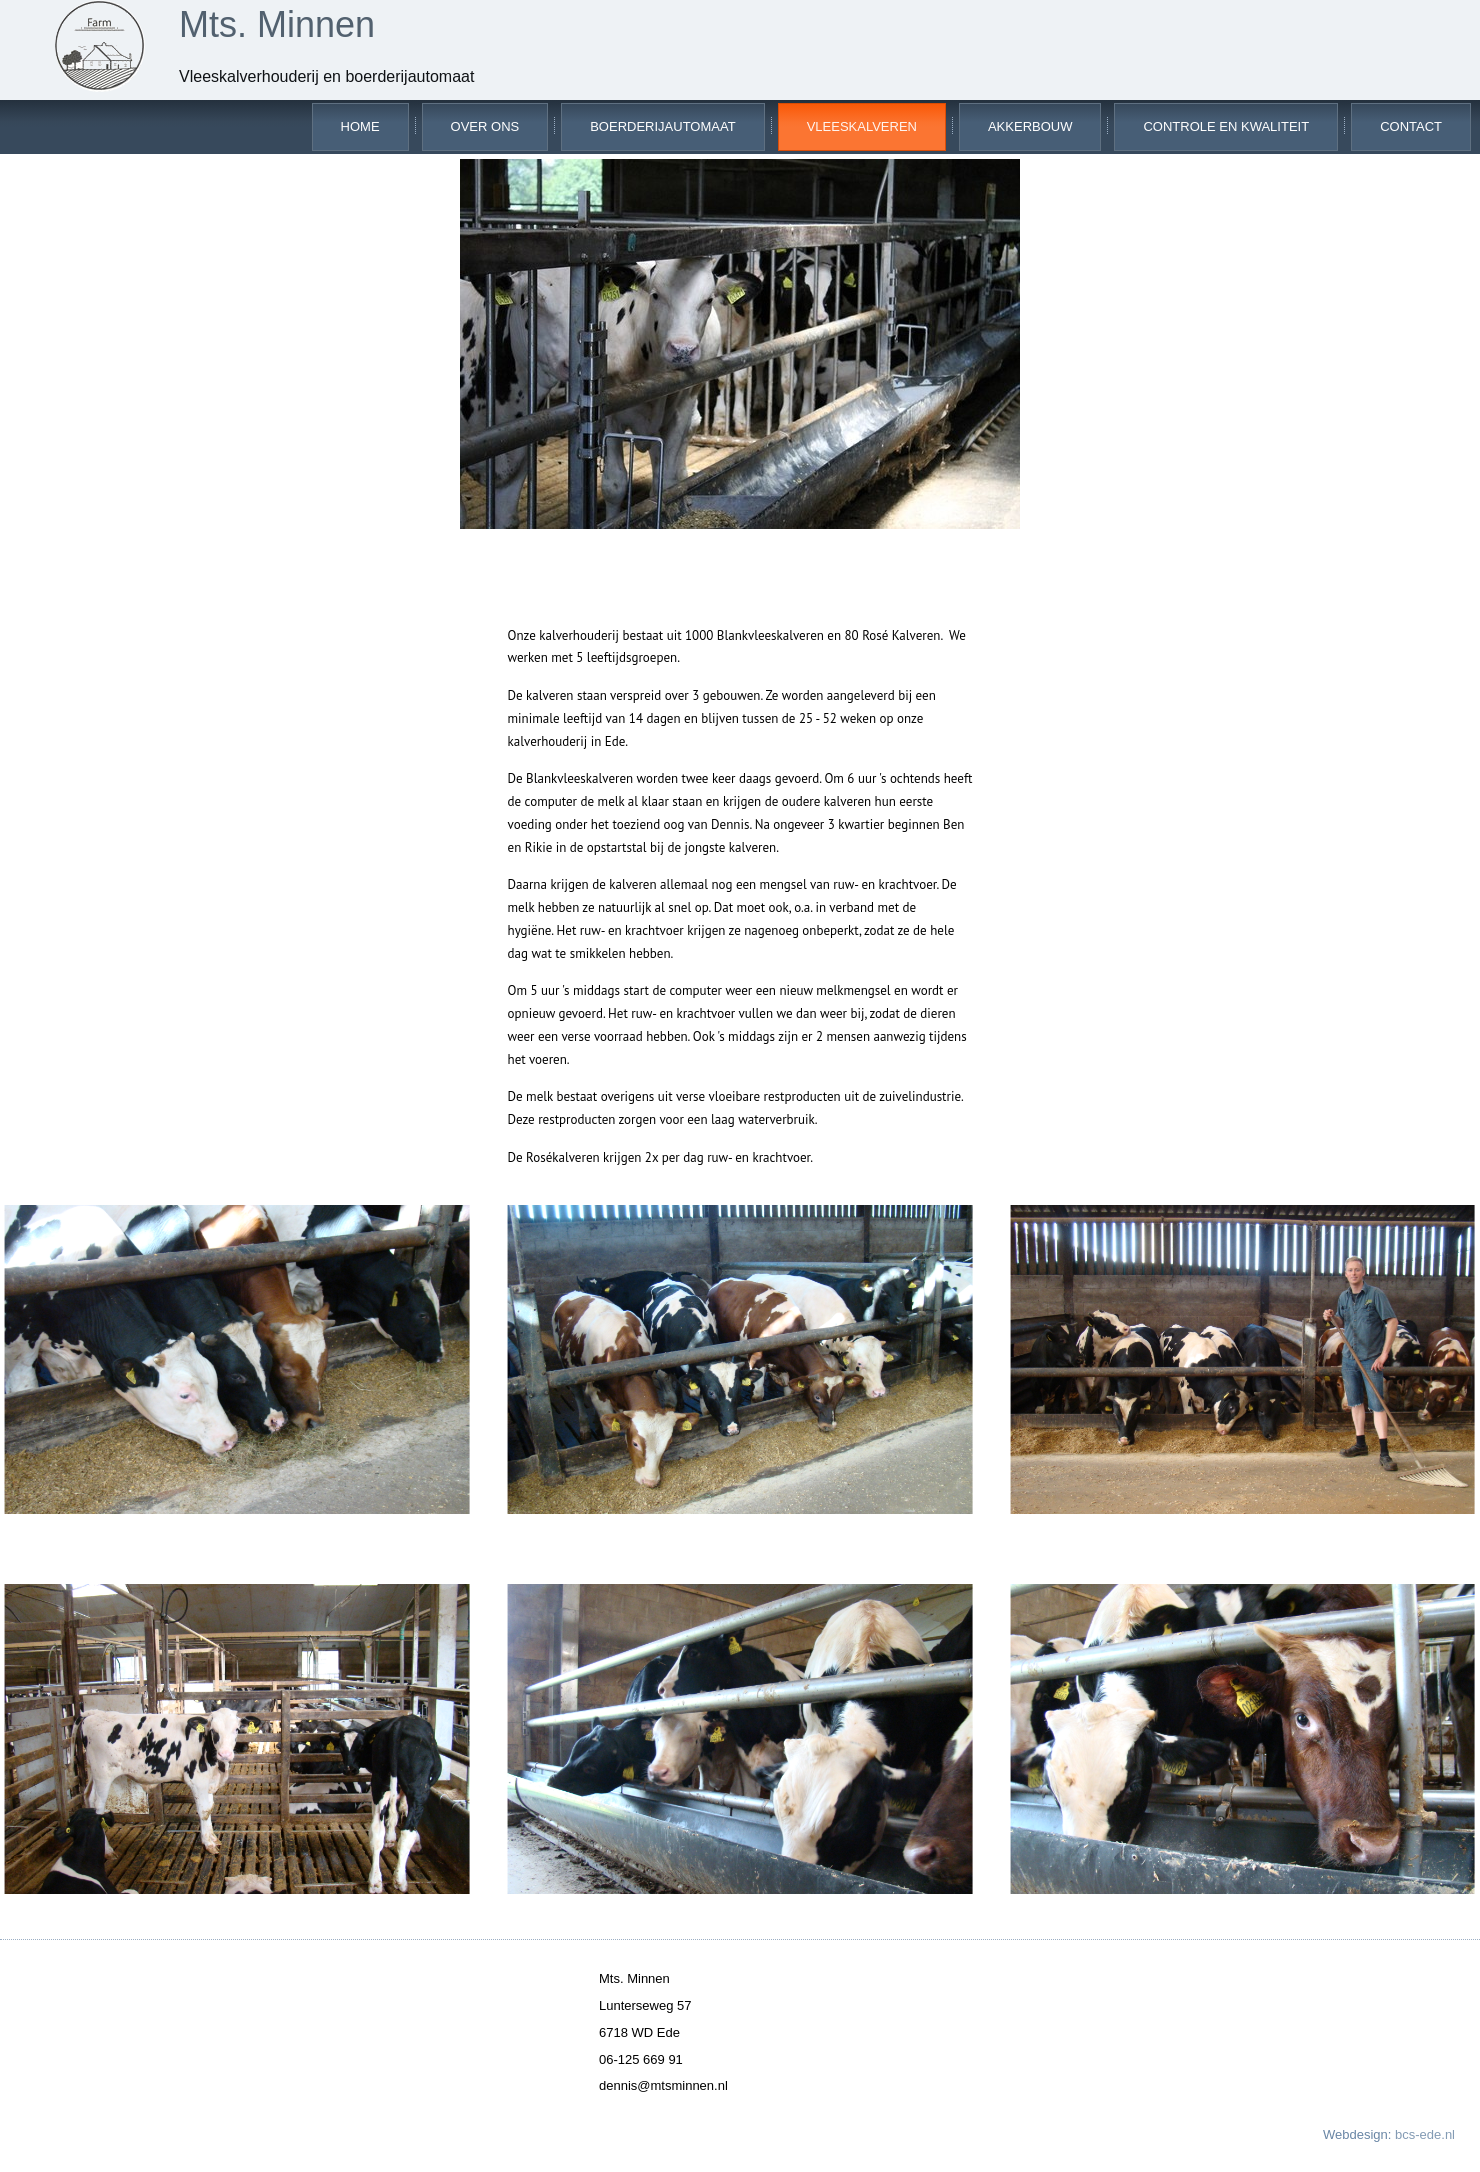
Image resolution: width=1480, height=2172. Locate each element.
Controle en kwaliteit (1226, 126)
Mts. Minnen (277, 24)
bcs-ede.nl (1425, 2134)
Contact (1411, 126)
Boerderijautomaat (662, 126)
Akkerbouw (1030, 126)
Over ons (485, 126)
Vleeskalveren (862, 126)
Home (360, 126)
